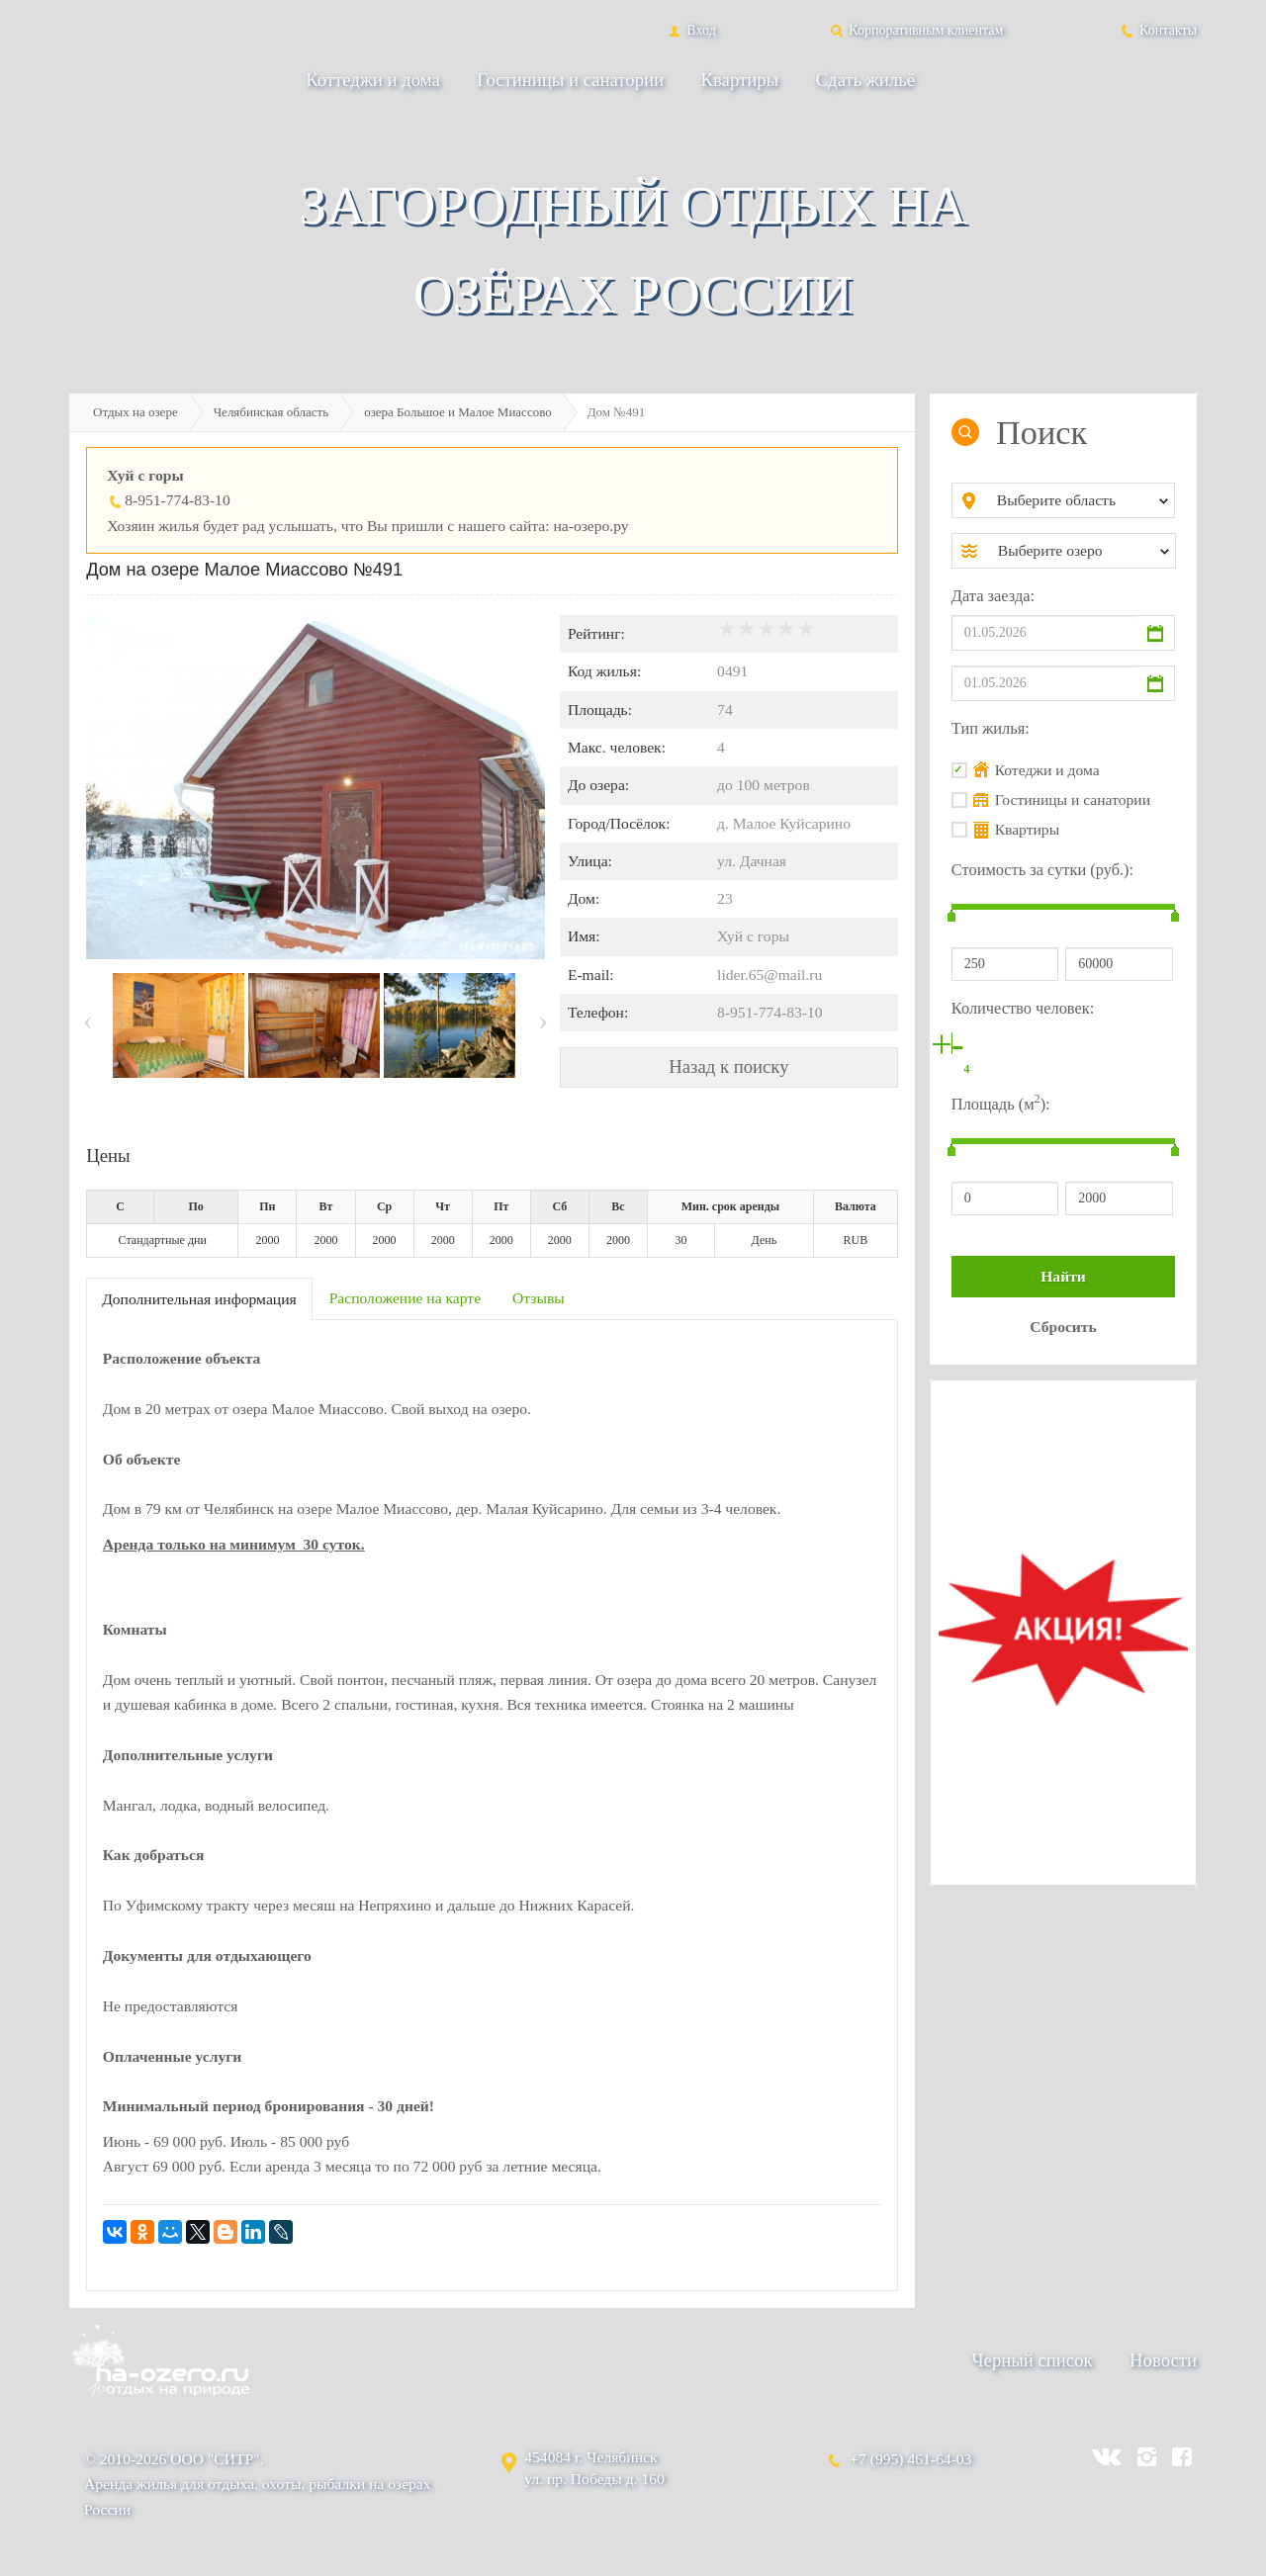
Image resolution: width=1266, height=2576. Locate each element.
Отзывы (538, 1297)
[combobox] (1079, 500)
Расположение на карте (405, 1297)
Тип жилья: (990, 728)
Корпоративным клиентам (916, 30)
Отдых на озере (135, 411)
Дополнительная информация (199, 1298)
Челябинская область (271, 411)
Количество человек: (1022, 1008)
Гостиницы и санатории (570, 79)
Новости (1163, 2360)
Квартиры (740, 79)
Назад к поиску (728, 1066)
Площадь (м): (1000, 1102)
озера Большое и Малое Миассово (458, 411)
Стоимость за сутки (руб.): (1042, 869)
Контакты (1158, 30)
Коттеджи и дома (373, 79)
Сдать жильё (865, 79)
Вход (691, 30)
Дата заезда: (993, 595)
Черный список (1031, 2360)
